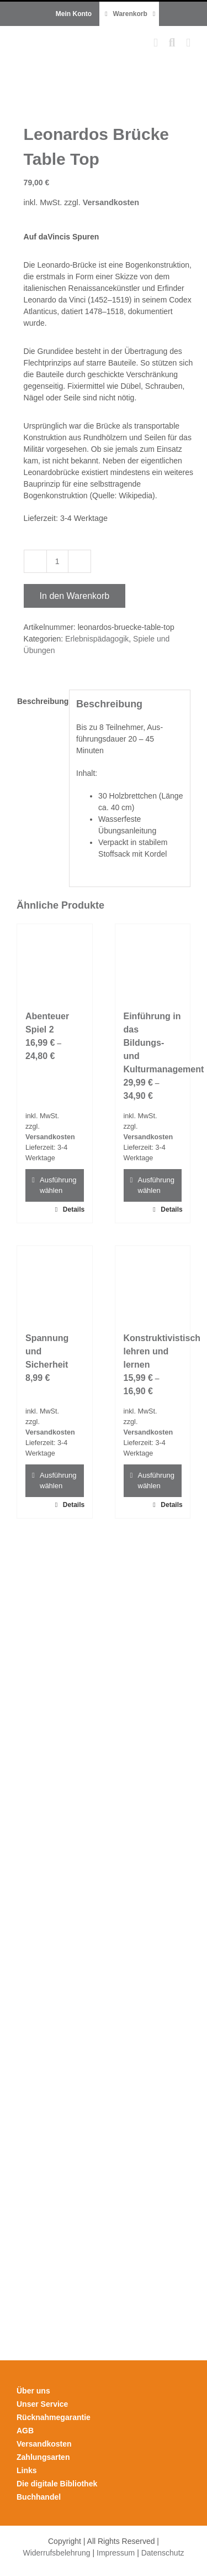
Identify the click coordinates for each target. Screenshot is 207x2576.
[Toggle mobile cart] (155, 43)
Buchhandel (39, 2496)
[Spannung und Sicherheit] (54, 1283)
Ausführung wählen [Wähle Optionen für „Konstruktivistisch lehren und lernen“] (156, 1480)
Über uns (33, 2390)
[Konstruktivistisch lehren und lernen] (152, 1283)
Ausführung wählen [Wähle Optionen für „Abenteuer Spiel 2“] (58, 1185)
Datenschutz (162, 2552)
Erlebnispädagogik (97, 638)
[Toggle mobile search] (172, 43)
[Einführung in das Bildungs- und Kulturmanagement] (152, 961)
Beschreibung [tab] (39, 701)
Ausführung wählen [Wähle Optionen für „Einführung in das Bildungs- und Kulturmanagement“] (156, 1185)
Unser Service (42, 2404)
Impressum (116, 2552)
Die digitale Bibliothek (57, 2483)
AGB (25, 2430)
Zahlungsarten (43, 2457)
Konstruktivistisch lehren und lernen (162, 1351)
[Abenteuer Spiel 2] (54, 961)
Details (73, 1209)
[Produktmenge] (57, 561)
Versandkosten (111, 202)
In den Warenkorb (75, 596)
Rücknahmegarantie (54, 2417)
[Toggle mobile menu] (188, 43)
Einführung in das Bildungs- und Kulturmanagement (164, 1042)
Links (27, 2470)
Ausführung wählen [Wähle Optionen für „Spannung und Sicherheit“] (58, 1480)
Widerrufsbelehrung (56, 2552)
